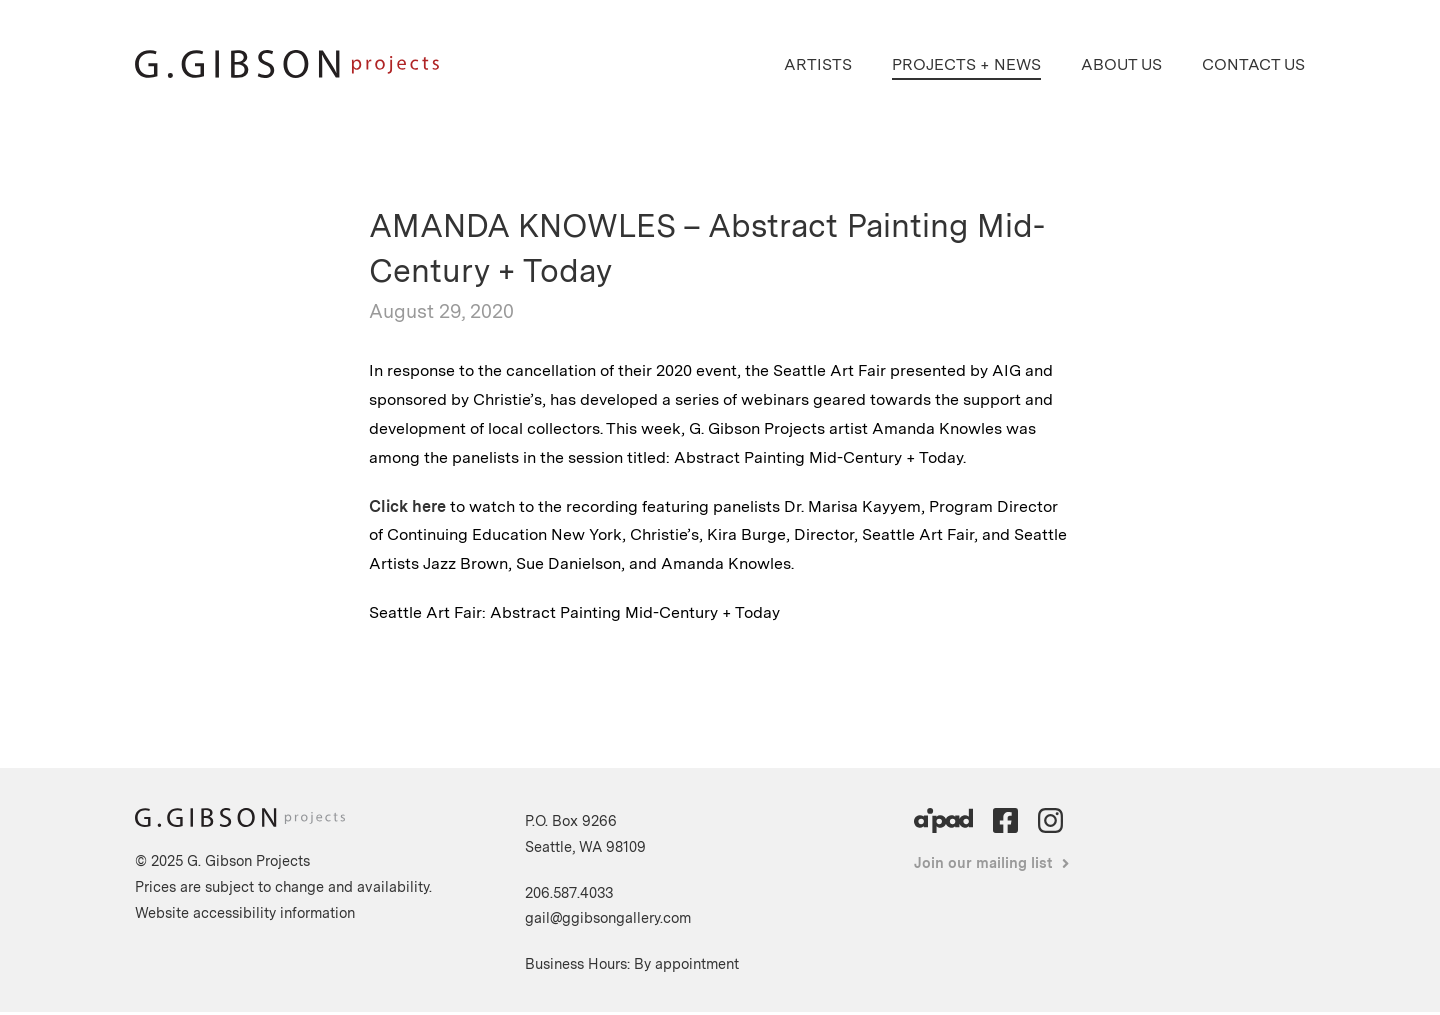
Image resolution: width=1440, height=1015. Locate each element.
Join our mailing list (983, 862)
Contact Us (1253, 64)
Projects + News (966, 64)
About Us (1121, 64)
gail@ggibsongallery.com (608, 917)
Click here (407, 506)
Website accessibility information (245, 912)
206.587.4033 (569, 892)
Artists (818, 64)
